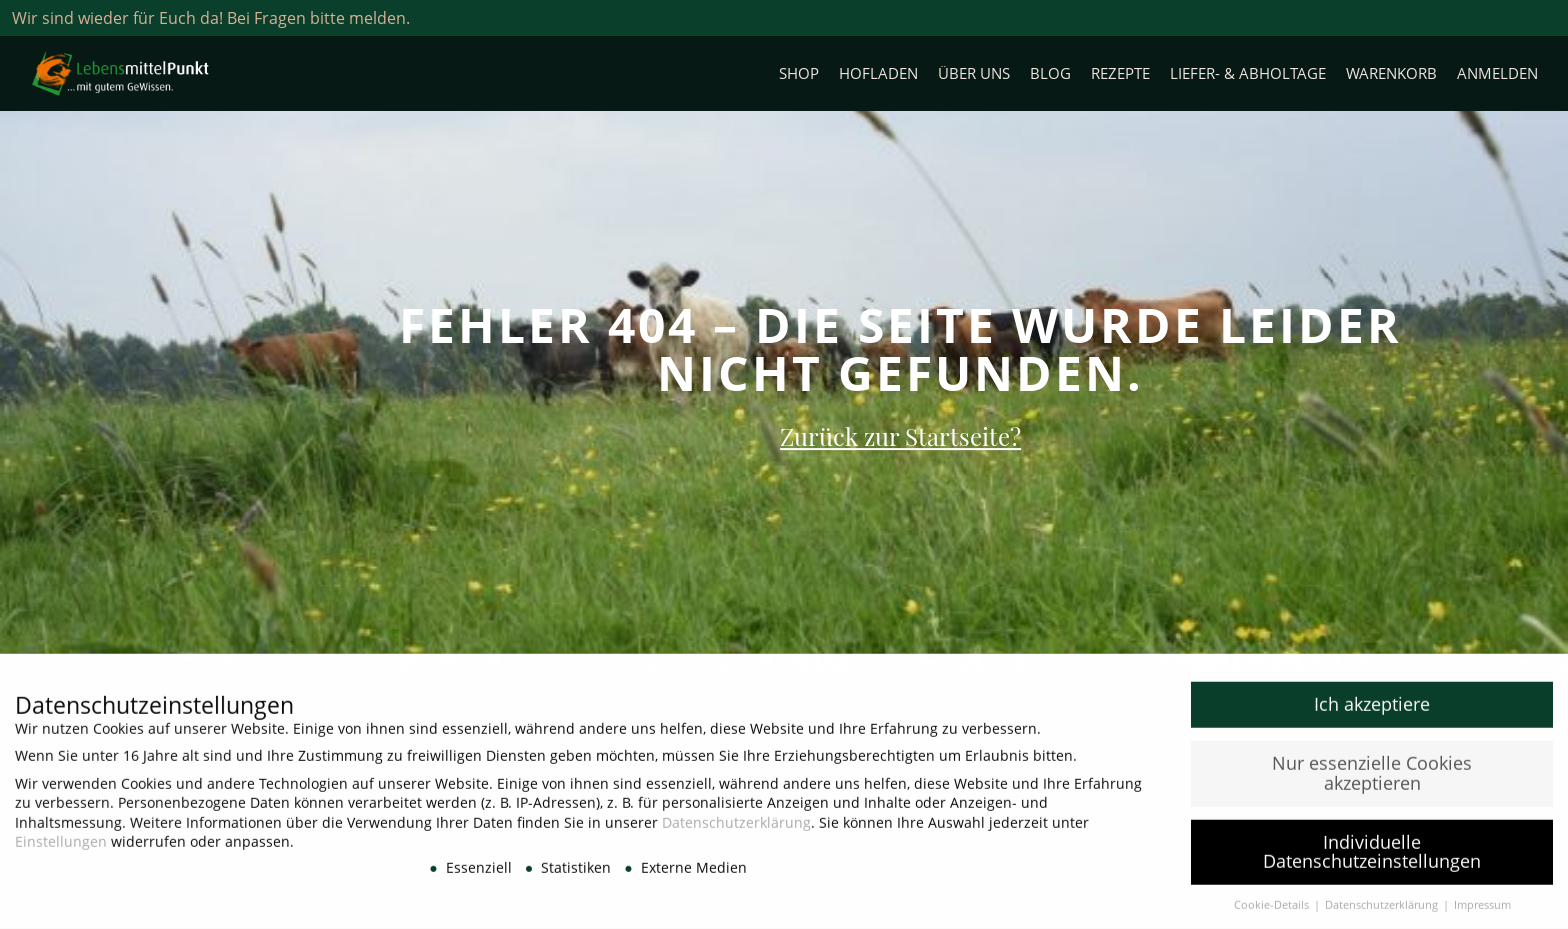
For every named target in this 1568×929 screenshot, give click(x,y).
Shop (799, 73)
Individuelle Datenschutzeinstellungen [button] (1372, 859)
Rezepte (1120, 73)
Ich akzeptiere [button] (1372, 711)
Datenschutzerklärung (736, 829)
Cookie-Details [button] (1273, 912)
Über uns (974, 73)
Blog (1050, 73)
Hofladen (878, 73)
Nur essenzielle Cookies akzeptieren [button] (1372, 780)
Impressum (1482, 912)
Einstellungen (61, 848)
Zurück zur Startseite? (900, 436)
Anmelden (1497, 73)
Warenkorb (1391, 73)
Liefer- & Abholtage (1248, 73)
